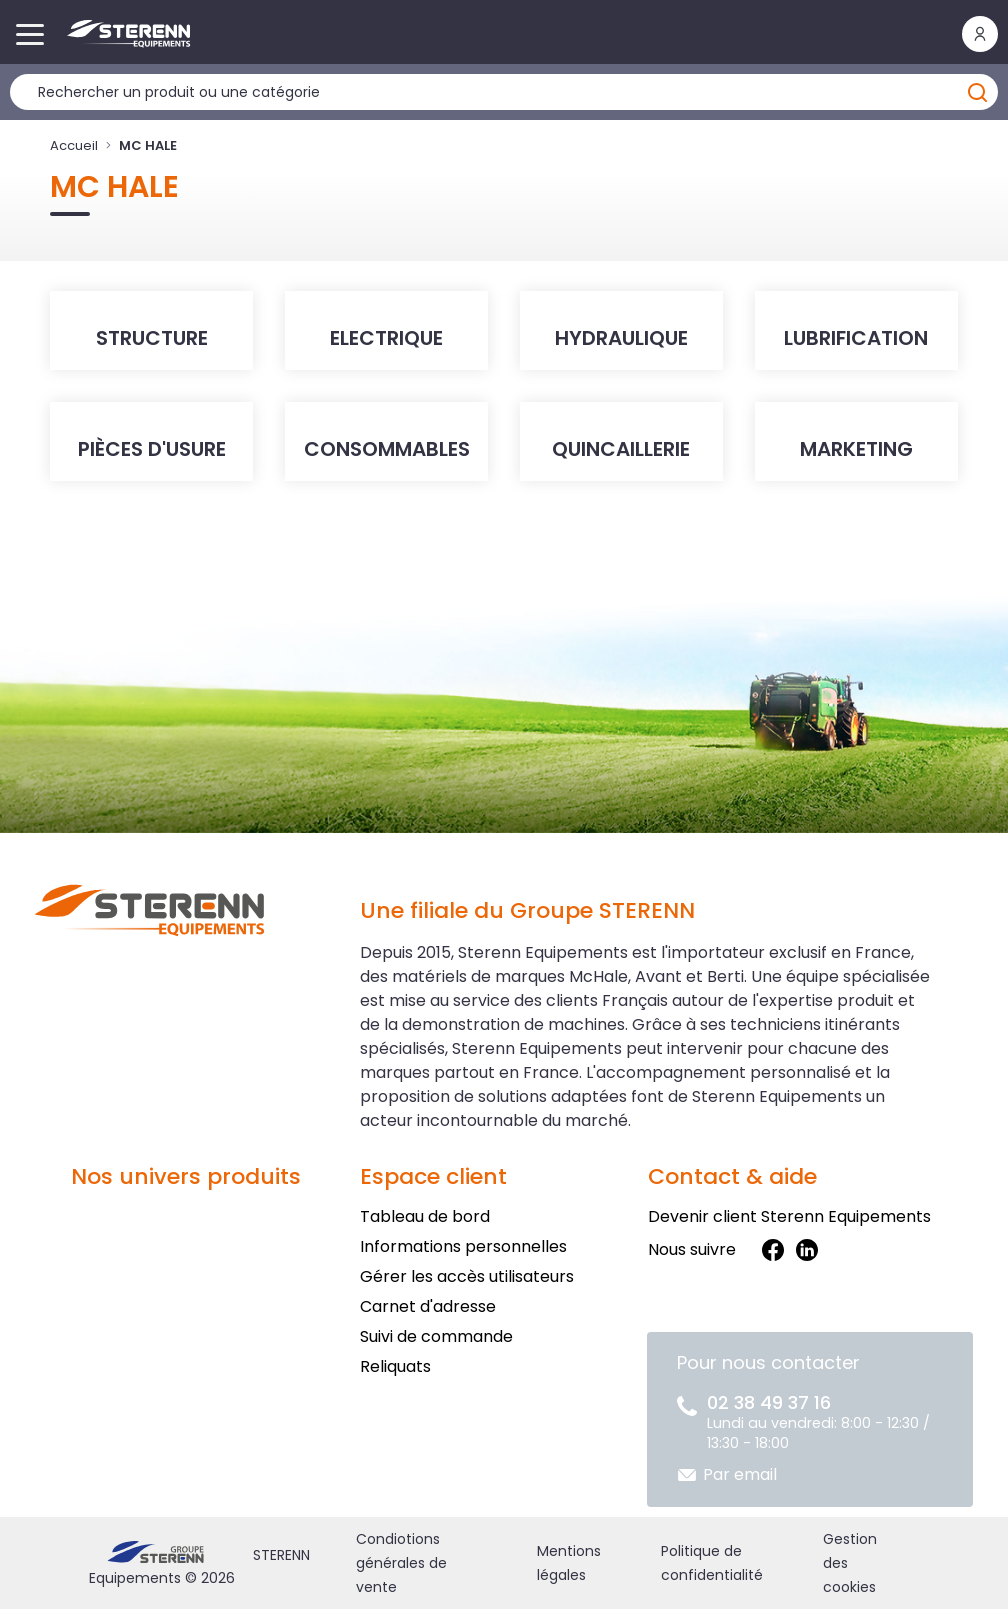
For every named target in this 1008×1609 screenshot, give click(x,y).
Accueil (74, 145)
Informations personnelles (463, 1246)
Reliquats (395, 1366)
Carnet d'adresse (428, 1306)
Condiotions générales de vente (401, 1563)
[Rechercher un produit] (504, 92)
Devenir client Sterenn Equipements (789, 1216)
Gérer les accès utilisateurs (467, 1276)
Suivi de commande (436, 1336)
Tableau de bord (425, 1216)
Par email (740, 1474)
